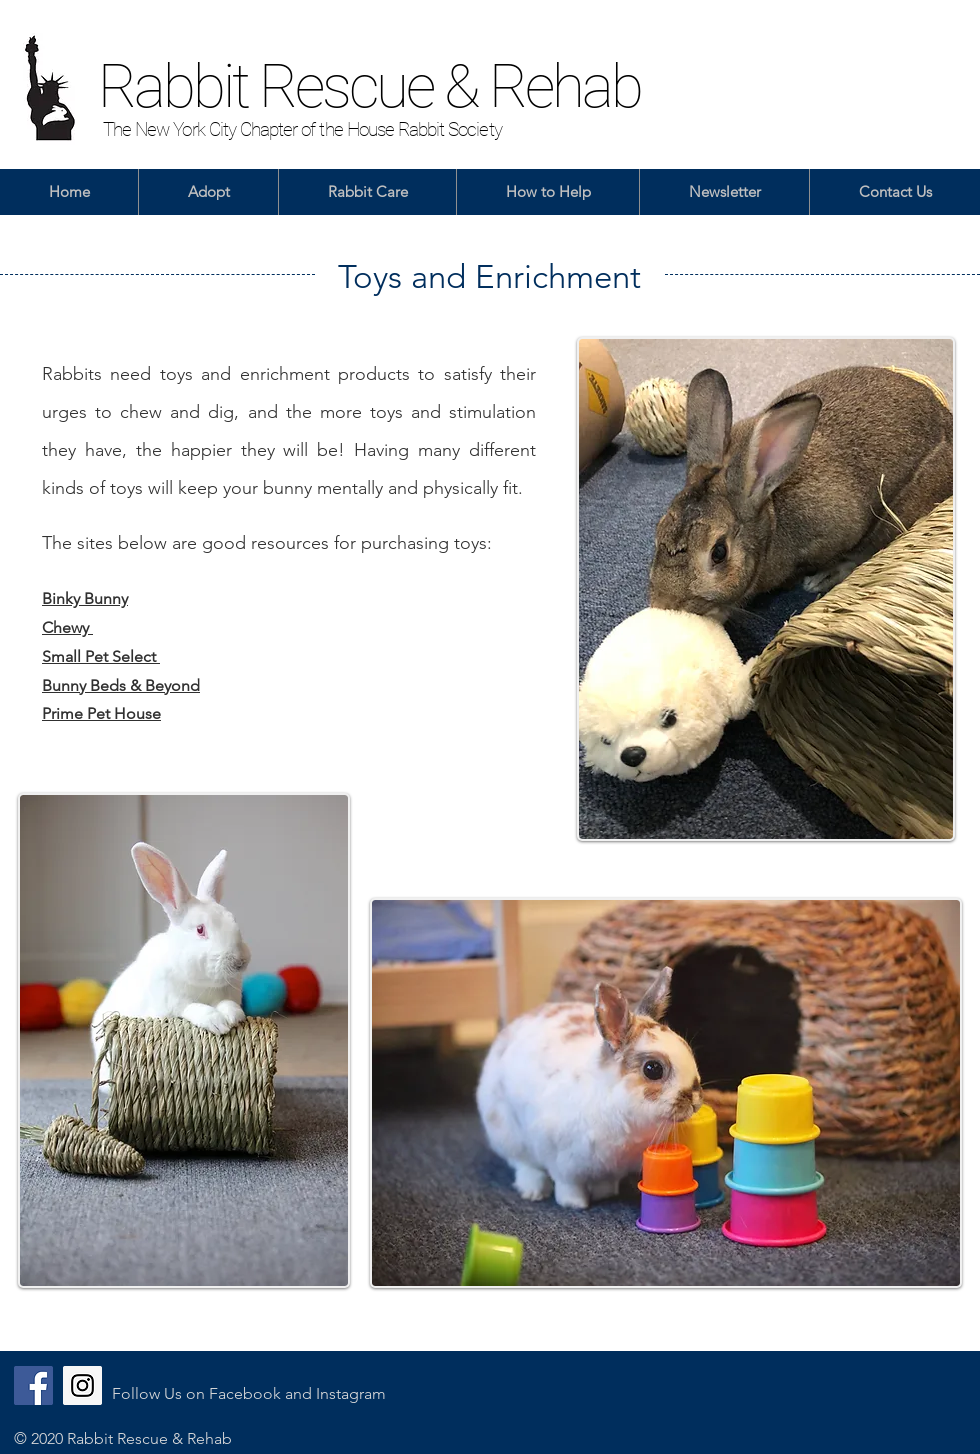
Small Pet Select (101, 656)
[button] (208, 192)
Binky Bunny (85, 598)
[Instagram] (82, 1385)
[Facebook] (33, 1385)
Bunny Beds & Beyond (121, 685)
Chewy (67, 627)
